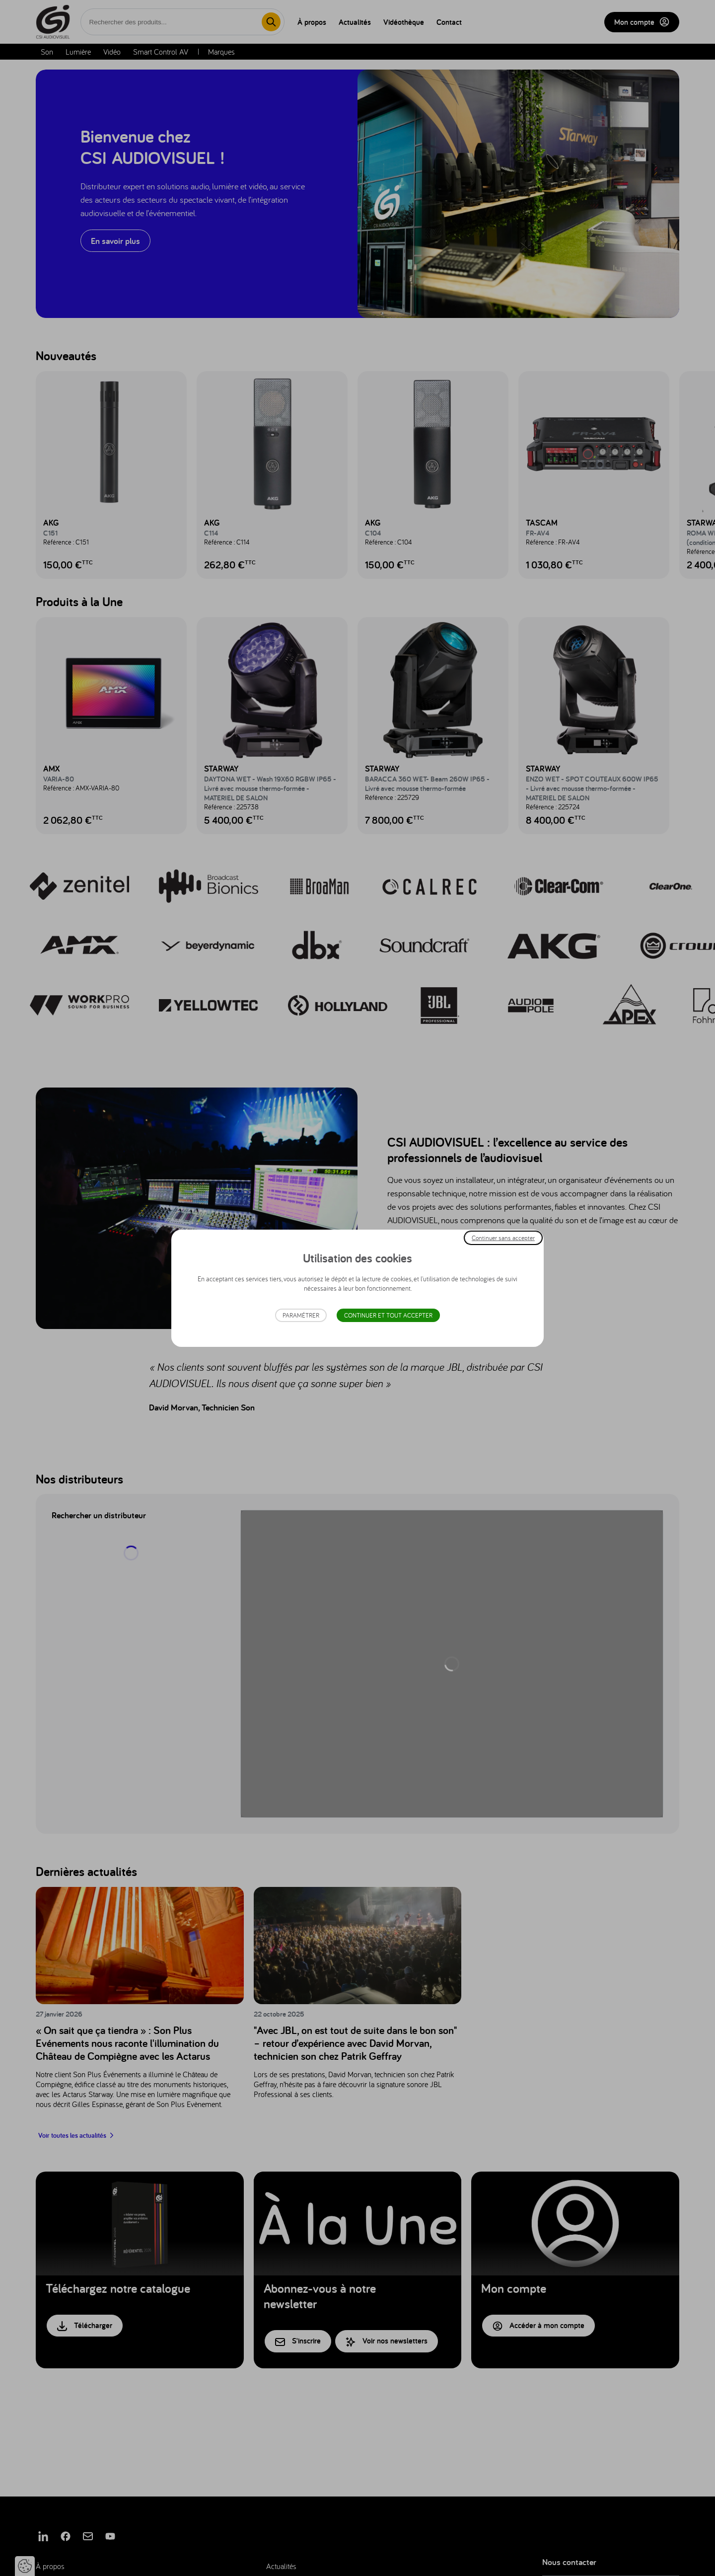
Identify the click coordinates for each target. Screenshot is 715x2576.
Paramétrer (301, 1315)
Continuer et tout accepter (388, 1315)
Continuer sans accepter (503, 1237)
